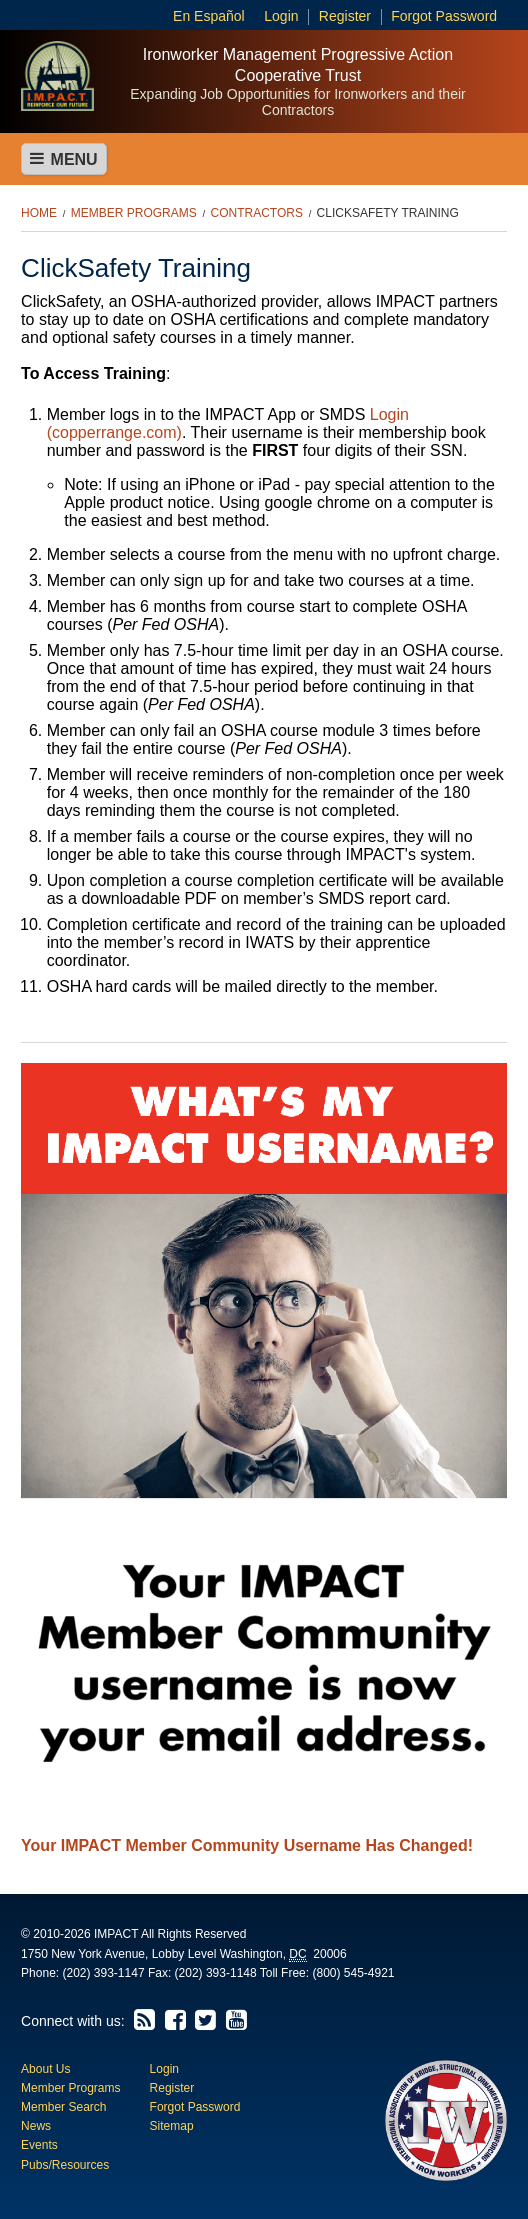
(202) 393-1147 (104, 1973)
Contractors (256, 213)
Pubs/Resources (65, 2165)
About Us (45, 2069)
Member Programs (134, 213)
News (36, 2126)
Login (281, 16)
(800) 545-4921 (353, 1973)
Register (345, 16)
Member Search (63, 2107)
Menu (64, 159)
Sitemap (172, 2126)
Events (39, 2145)
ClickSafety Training (388, 213)
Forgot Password (444, 16)
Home (39, 213)
